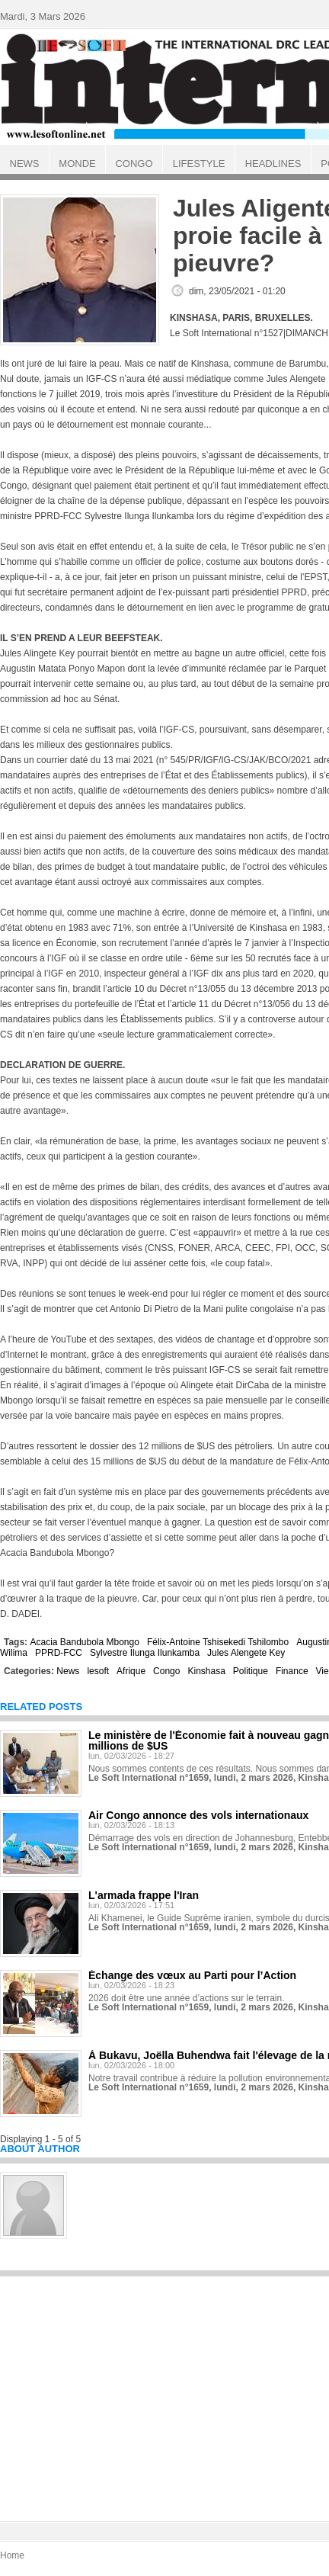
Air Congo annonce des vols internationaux (198, 1815)
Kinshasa (206, 1671)
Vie (322, 1671)
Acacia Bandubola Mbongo (84, 1642)
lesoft (98, 1671)
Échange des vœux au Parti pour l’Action (192, 1975)
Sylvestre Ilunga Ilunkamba (145, 1652)
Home (12, 2555)
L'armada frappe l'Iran (143, 1895)
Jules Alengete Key (246, 1652)
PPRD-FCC (58, 1652)
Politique (250, 1671)
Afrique (131, 1671)
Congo (166, 1671)
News (67, 1671)
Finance (292, 1671)
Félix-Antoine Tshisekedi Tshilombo (218, 1642)
